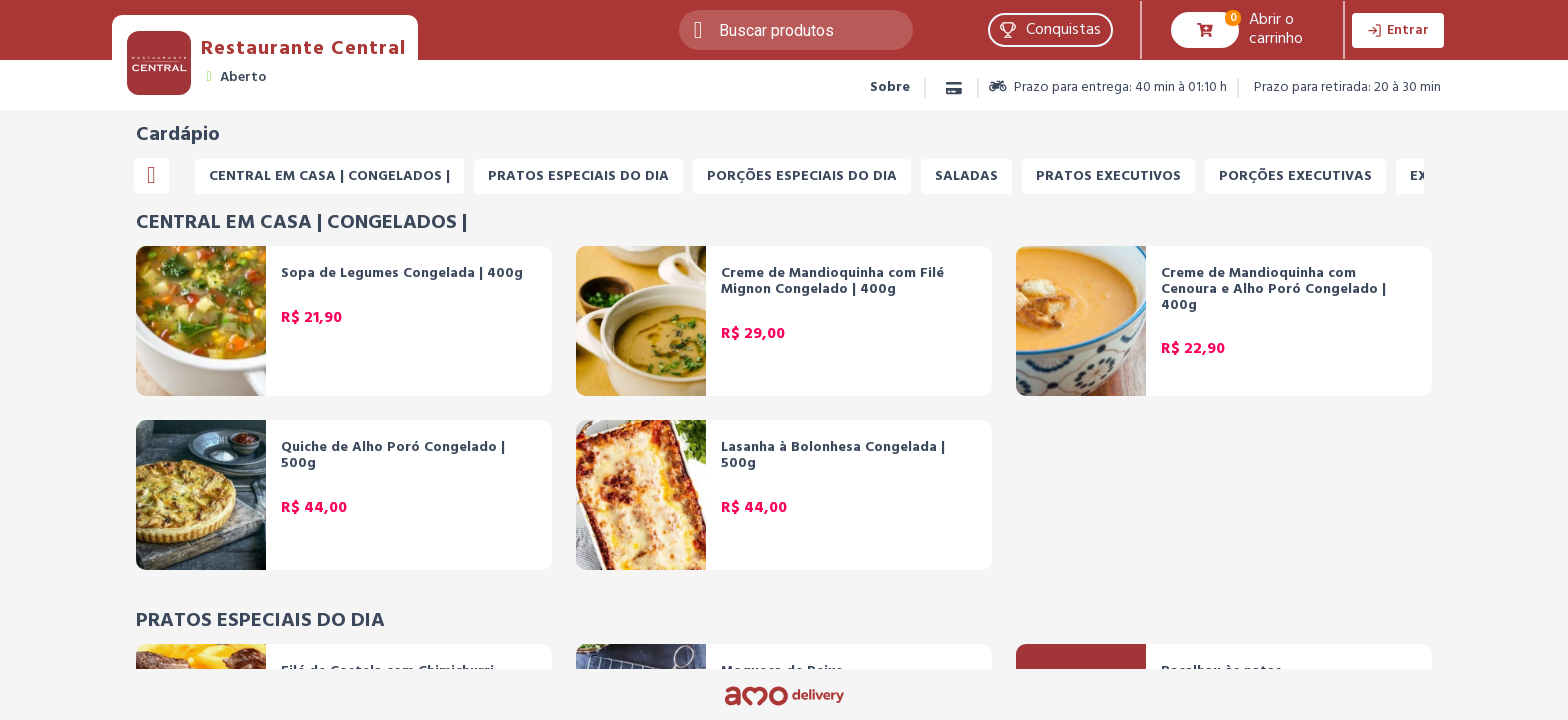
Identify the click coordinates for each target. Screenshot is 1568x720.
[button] (1050, 30)
